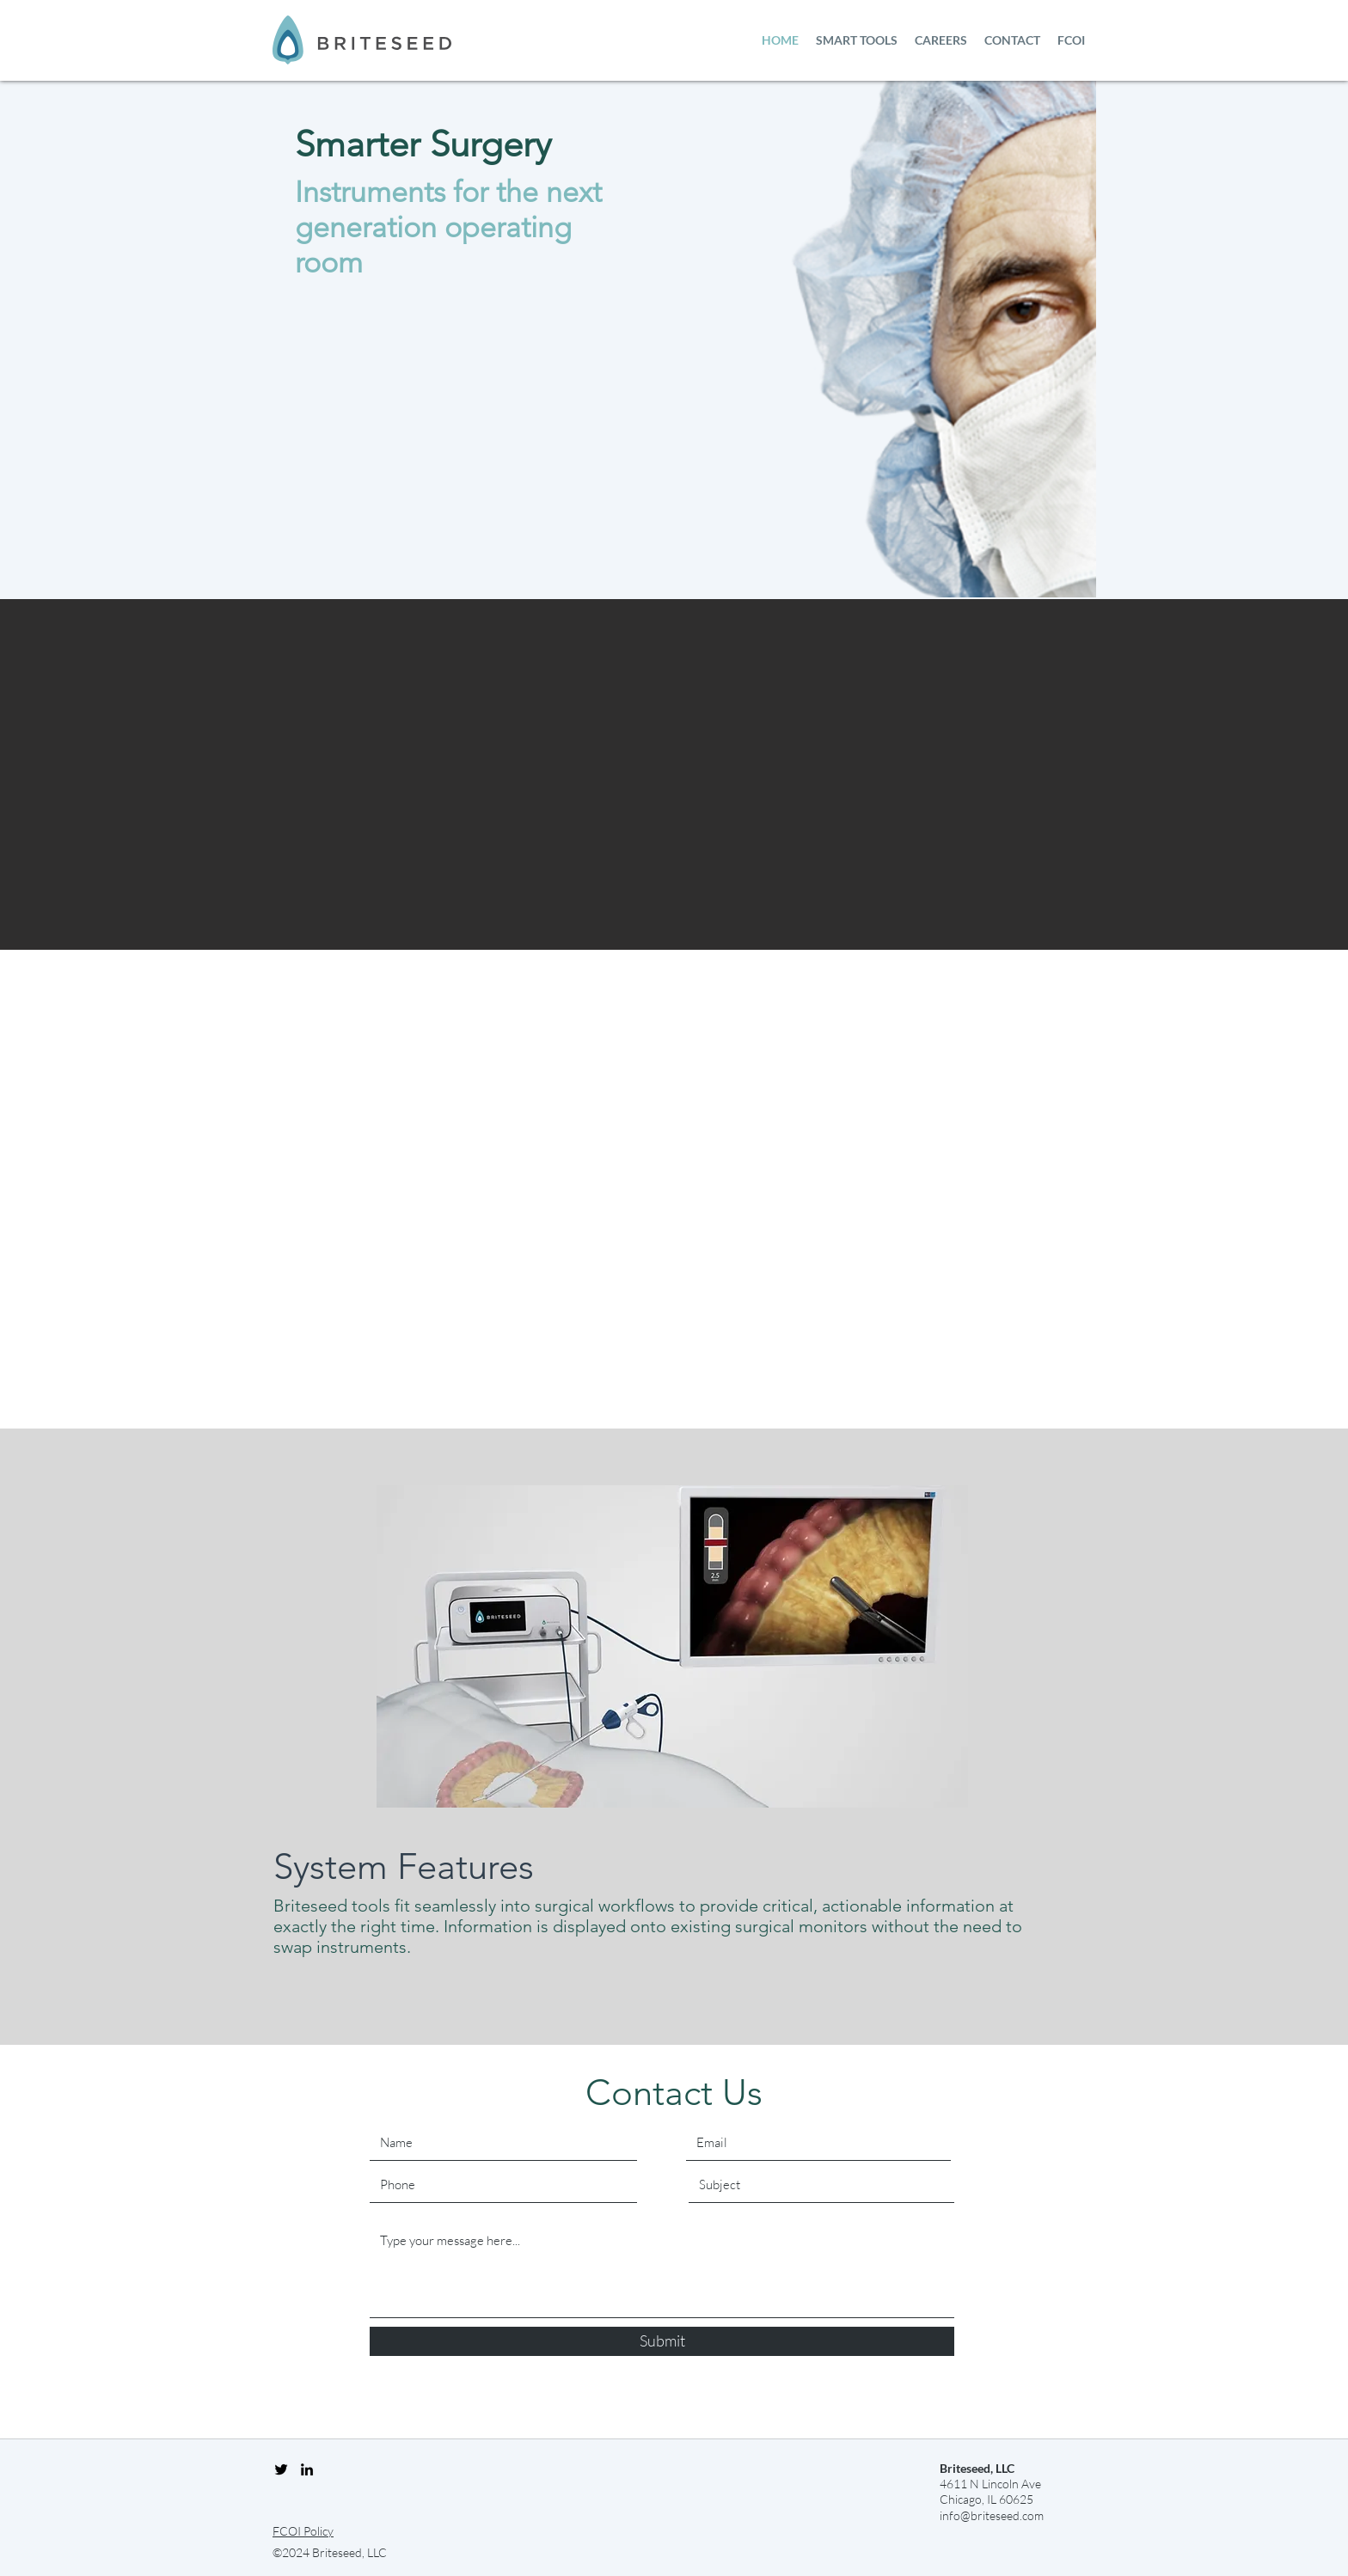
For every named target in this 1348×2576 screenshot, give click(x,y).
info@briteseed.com (992, 2515)
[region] (672, 1647)
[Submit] (662, 2341)
